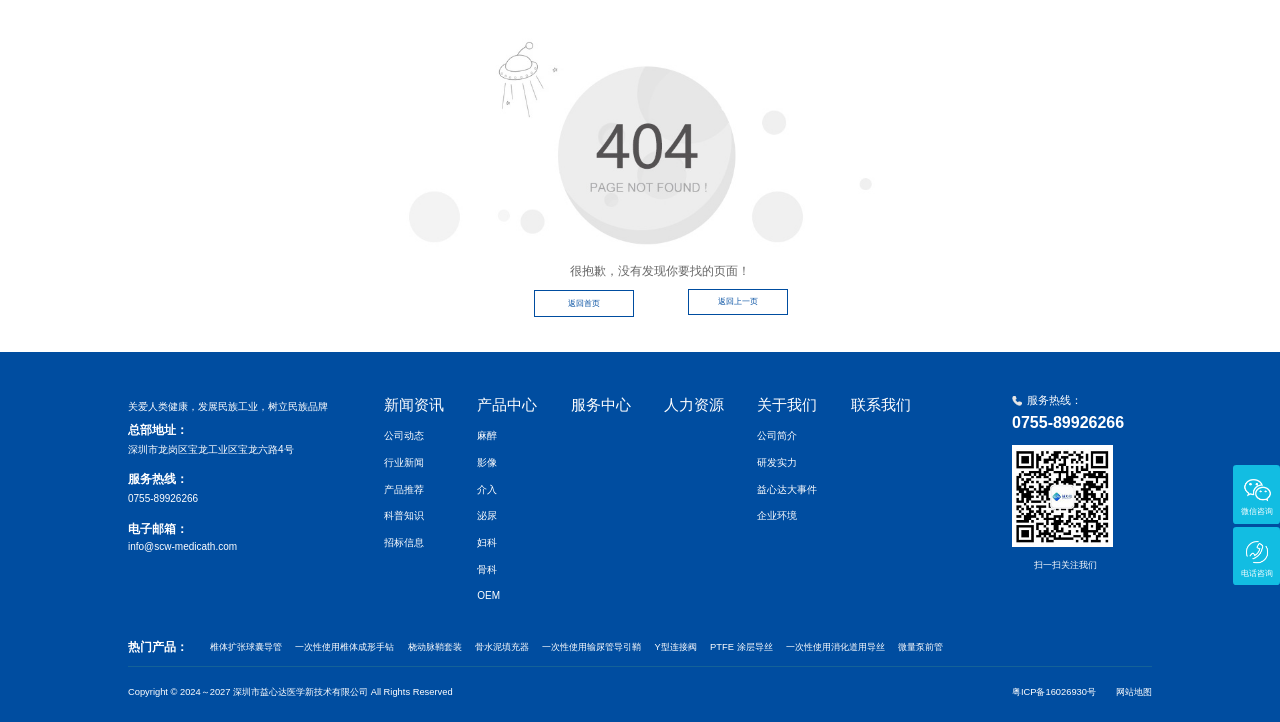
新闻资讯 (668, 33)
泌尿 (487, 515)
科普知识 (404, 515)
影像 (487, 462)
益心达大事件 (787, 489)
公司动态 (404, 435)
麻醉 (487, 435)
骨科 (487, 569)
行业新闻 (404, 462)
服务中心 (844, 33)
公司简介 (777, 435)
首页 (592, 33)
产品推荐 (404, 489)
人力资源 (932, 33)
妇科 (487, 542)
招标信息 (404, 542)
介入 (487, 489)
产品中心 (756, 33)
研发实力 (777, 462)
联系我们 (1108, 33)
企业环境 (777, 515)
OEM (488, 595)
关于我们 (1020, 33)
